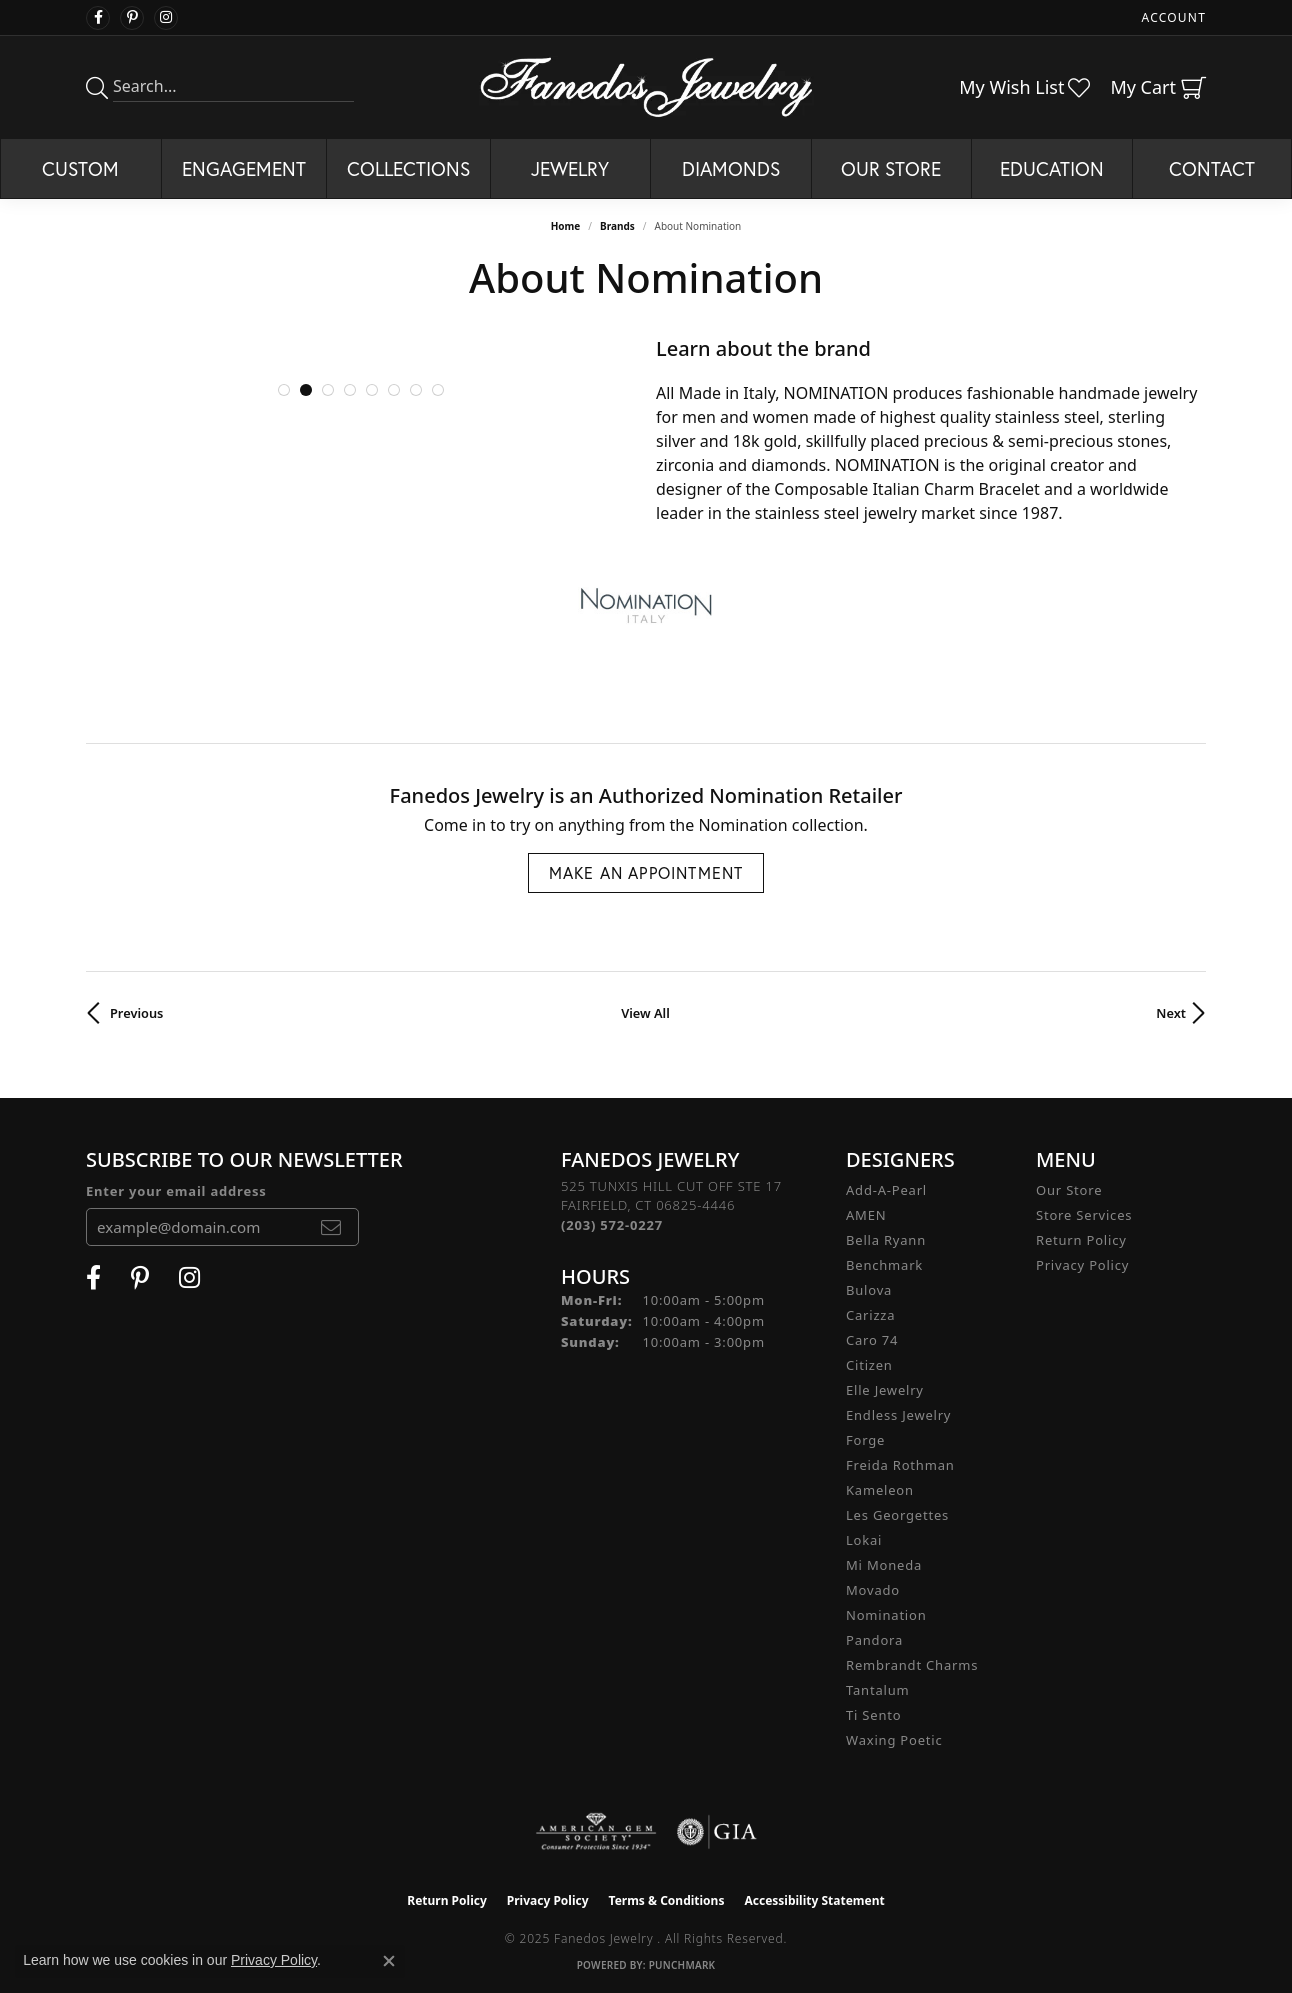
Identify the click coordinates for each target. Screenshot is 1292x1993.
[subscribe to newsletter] (331, 1227)
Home (566, 226)
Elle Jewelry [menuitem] (885, 1390)
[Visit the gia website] (717, 1832)
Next (1171, 1013)
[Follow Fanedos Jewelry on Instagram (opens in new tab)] (166, 18)
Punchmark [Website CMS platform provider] (682, 1965)
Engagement (244, 168)
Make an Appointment (646, 872)
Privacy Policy (1082, 1265)
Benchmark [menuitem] (884, 1265)
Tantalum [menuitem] (877, 1690)
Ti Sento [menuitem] (873, 1715)
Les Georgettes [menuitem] (897, 1515)
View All (645, 1013)
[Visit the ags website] (596, 1832)
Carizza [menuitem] (870, 1315)
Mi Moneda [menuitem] (884, 1565)
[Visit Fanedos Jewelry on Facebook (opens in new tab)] (98, 18)
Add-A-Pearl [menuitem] (886, 1190)
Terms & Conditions (667, 1900)
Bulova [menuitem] (869, 1290)
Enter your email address (176, 1191)
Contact (1212, 168)
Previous (136, 1013)
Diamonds (731, 168)
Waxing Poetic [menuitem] (894, 1740)
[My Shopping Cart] (1158, 87)
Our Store (891, 168)
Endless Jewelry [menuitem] (898, 1415)
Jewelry (570, 168)
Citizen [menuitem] (869, 1365)
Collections (408, 168)
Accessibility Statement (814, 1900)
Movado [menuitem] (873, 1590)
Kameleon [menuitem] (880, 1490)
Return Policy (1081, 1240)
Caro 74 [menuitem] (872, 1340)
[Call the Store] (612, 1225)
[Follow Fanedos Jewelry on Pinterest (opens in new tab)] (132, 18)
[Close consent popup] (389, 1961)
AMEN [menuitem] (866, 1215)
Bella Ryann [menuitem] (886, 1240)
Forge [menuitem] (865, 1440)
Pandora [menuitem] (874, 1640)
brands (617, 226)
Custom (80, 168)
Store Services (1084, 1215)
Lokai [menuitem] (864, 1540)
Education (1052, 168)
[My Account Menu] (1174, 17)
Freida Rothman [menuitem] (900, 1465)
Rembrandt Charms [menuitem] (912, 1665)
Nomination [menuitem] (886, 1615)
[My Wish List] (1024, 87)
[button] (284, 390)
